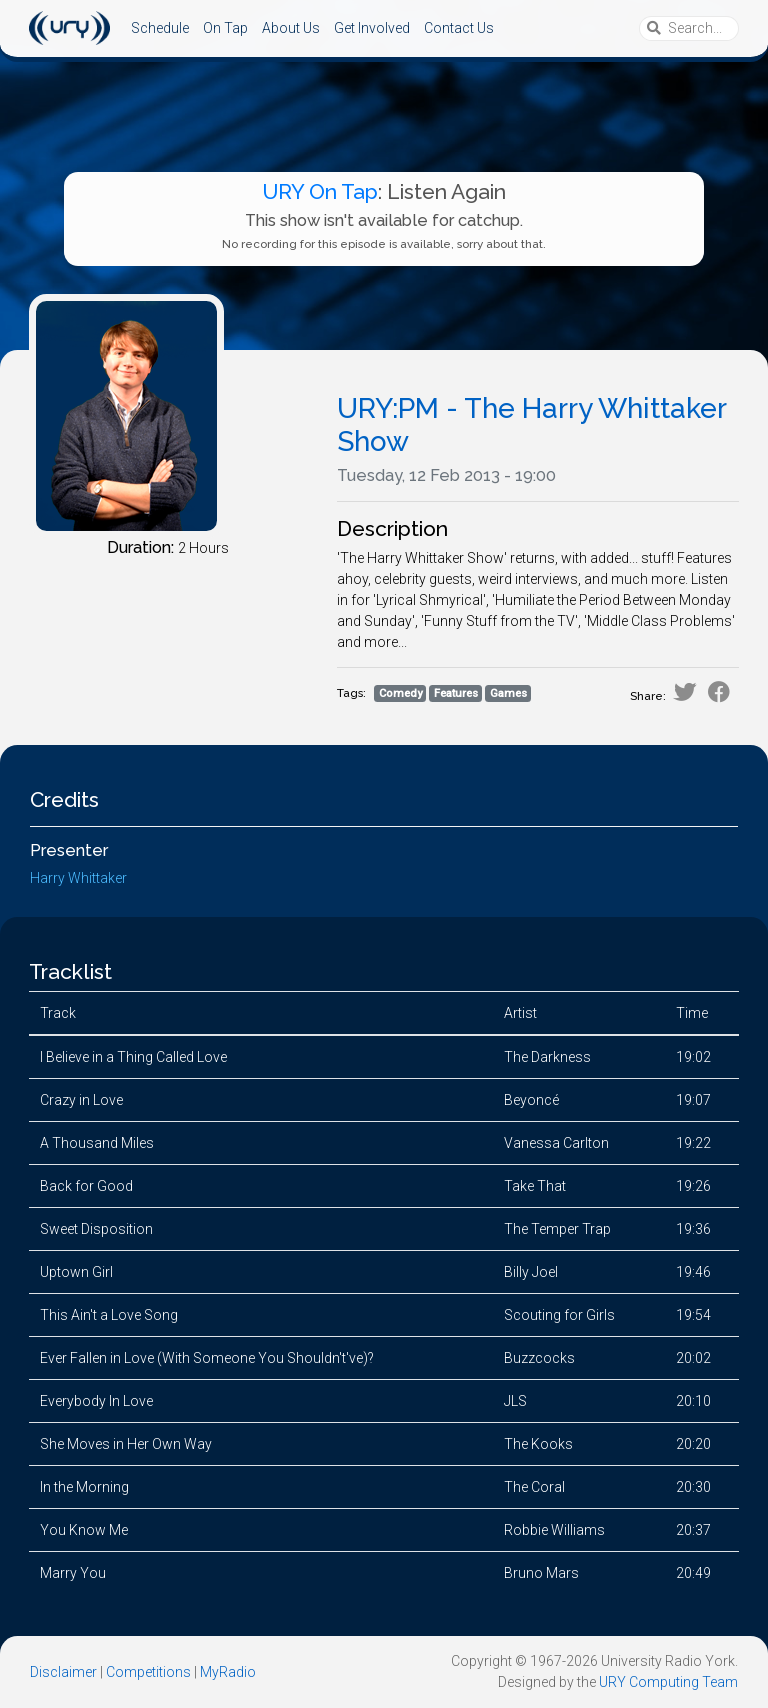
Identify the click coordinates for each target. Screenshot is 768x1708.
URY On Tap (320, 191)
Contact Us (459, 28)
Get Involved (372, 28)
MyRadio (228, 1672)
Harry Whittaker (78, 878)
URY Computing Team (668, 1682)
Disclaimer (63, 1672)
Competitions (148, 1672)
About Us (291, 28)
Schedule (160, 28)
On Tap (225, 28)
